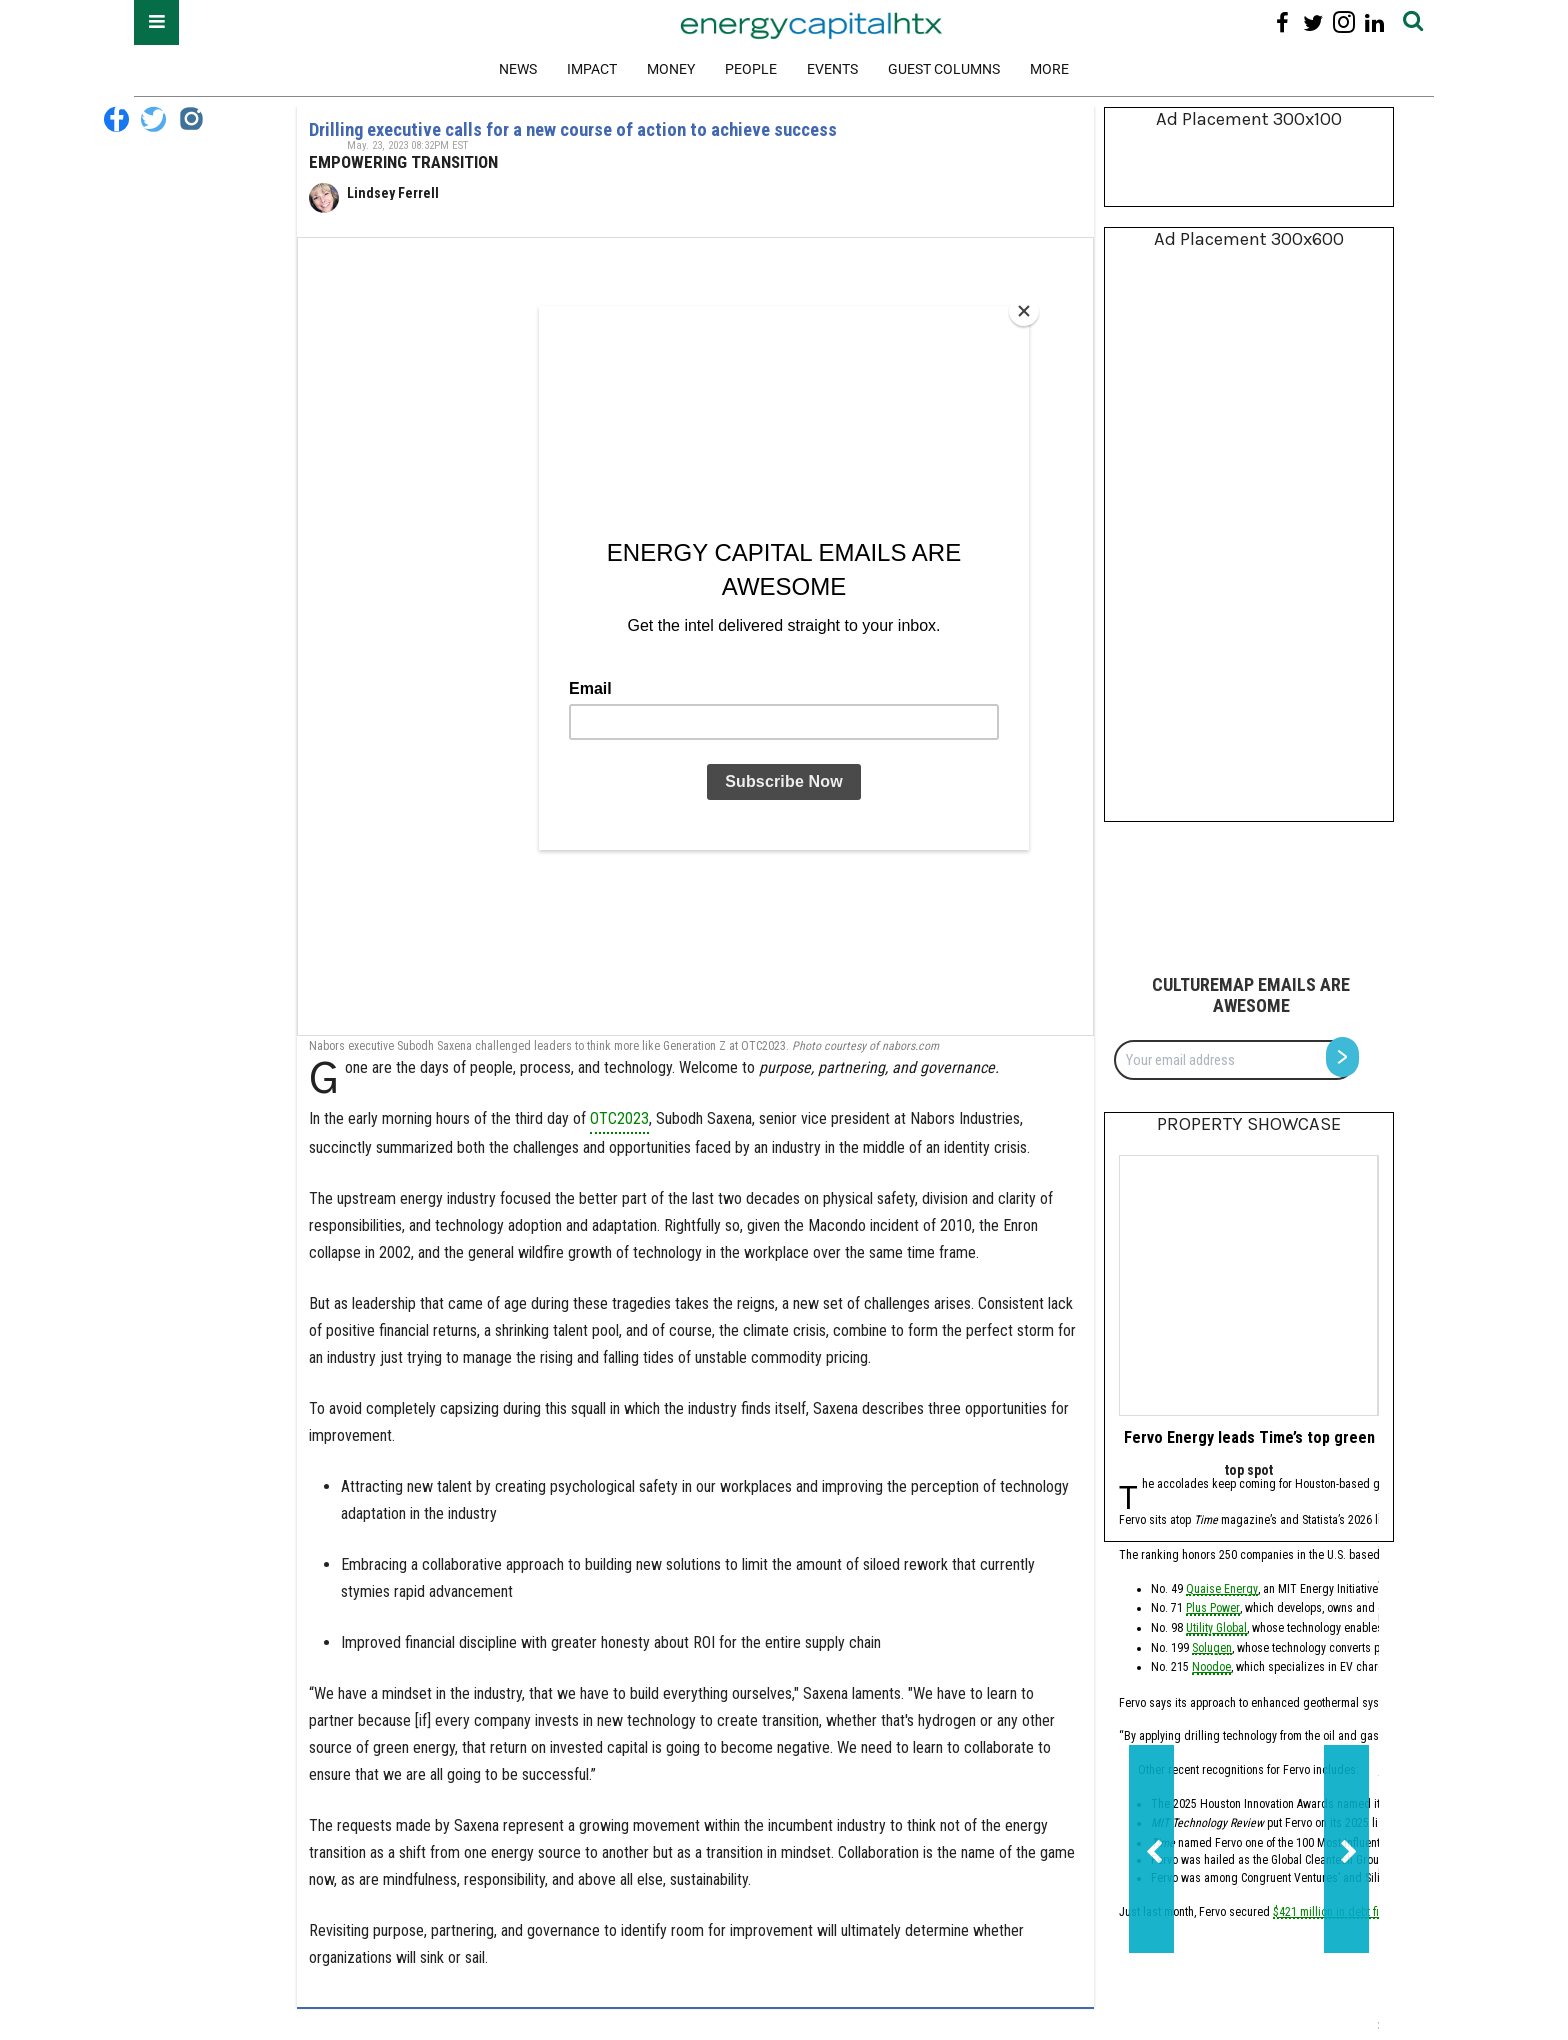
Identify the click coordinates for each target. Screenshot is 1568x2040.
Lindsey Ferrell (393, 193)
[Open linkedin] (1374, 22)
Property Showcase (1249, 1124)
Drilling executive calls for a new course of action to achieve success (573, 129)
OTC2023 (619, 1118)
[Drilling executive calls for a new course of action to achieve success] (695, 636)
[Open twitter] (1313, 22)
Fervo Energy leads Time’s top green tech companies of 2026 (1333, 1437)
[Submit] (1413, 22)
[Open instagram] (1343, 22)
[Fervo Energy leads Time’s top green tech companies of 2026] (1248, 1285)
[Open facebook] (1282, 22)
